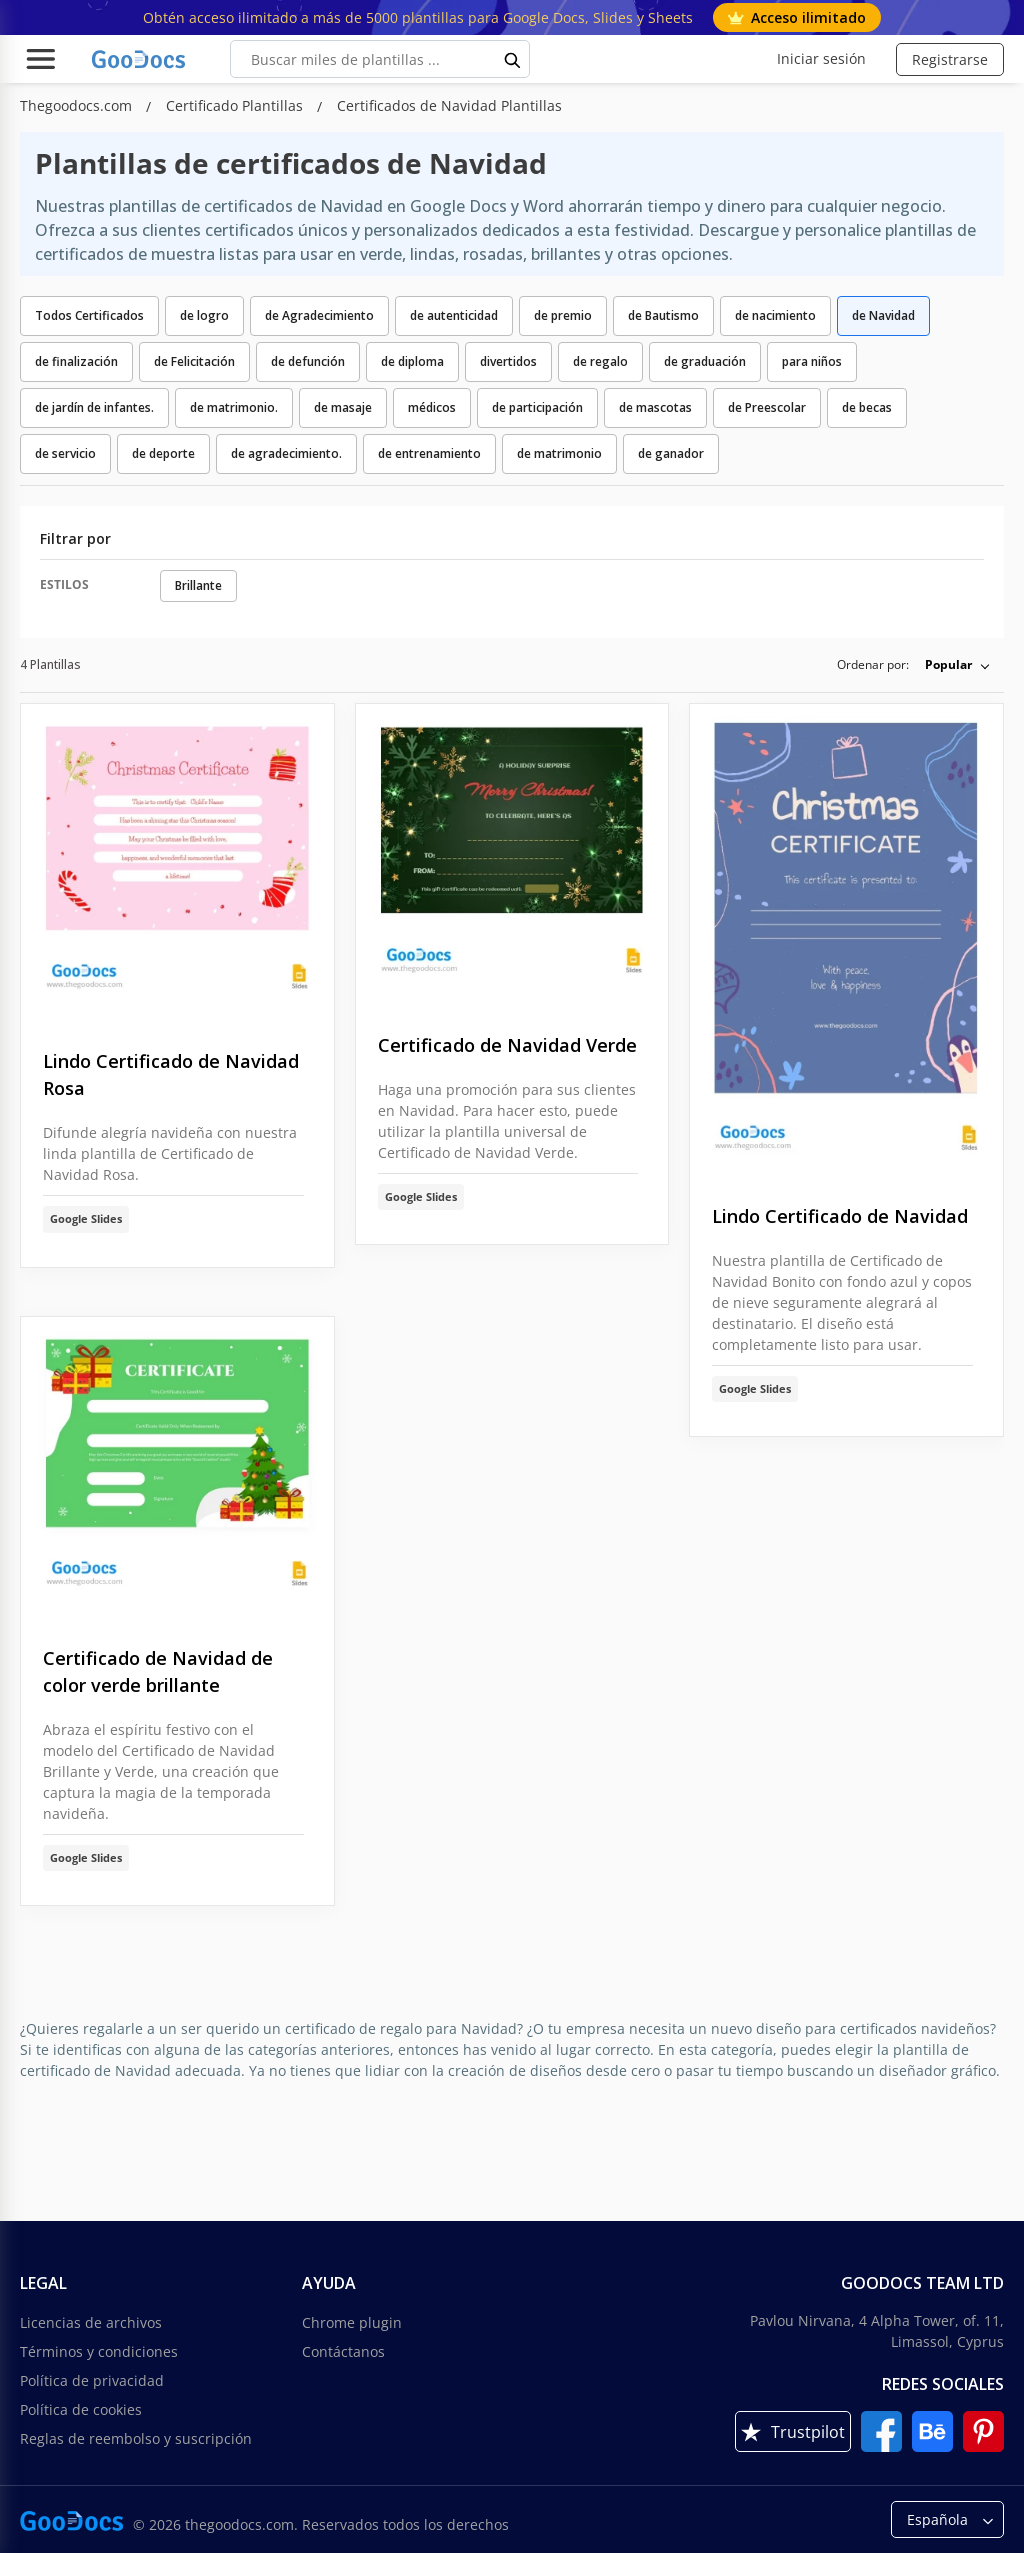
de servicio (65, 453)
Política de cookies (81, 2409)
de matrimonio (559, 453)
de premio (563, 315)
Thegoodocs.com (78, 105)
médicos (432, 407)
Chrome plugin (352, 2322)
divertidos (508, 361)
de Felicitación (194, 361)
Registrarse (950, 59)
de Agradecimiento (319, 315)
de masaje (343, 407)
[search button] (513, 59)
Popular (948, 664)
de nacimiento (775, 315)
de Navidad (883, 315)
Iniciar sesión (821, 58)
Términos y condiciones (99, 2351)
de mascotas (655, 407)
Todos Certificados (89, 315)
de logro (204, 315)
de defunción (308, 361)
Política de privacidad (92, 2380)
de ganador (671, 453)
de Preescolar (767, 407)
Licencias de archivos (91, 2322)
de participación (537, 407)
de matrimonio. (234, 407)
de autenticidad (454, 315)
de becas (867, 407)
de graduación (705, 361)
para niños (812, 361)
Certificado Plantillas (236, 105)
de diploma (412, 361)
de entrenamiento (429, 453)
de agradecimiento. (286, 453)
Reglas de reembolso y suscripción (136, 2438)
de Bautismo (663, 315)
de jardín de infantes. (94, 407)
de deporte (163, 453)
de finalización (76, 361)
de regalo (600, 361)
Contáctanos (343, 2351)
